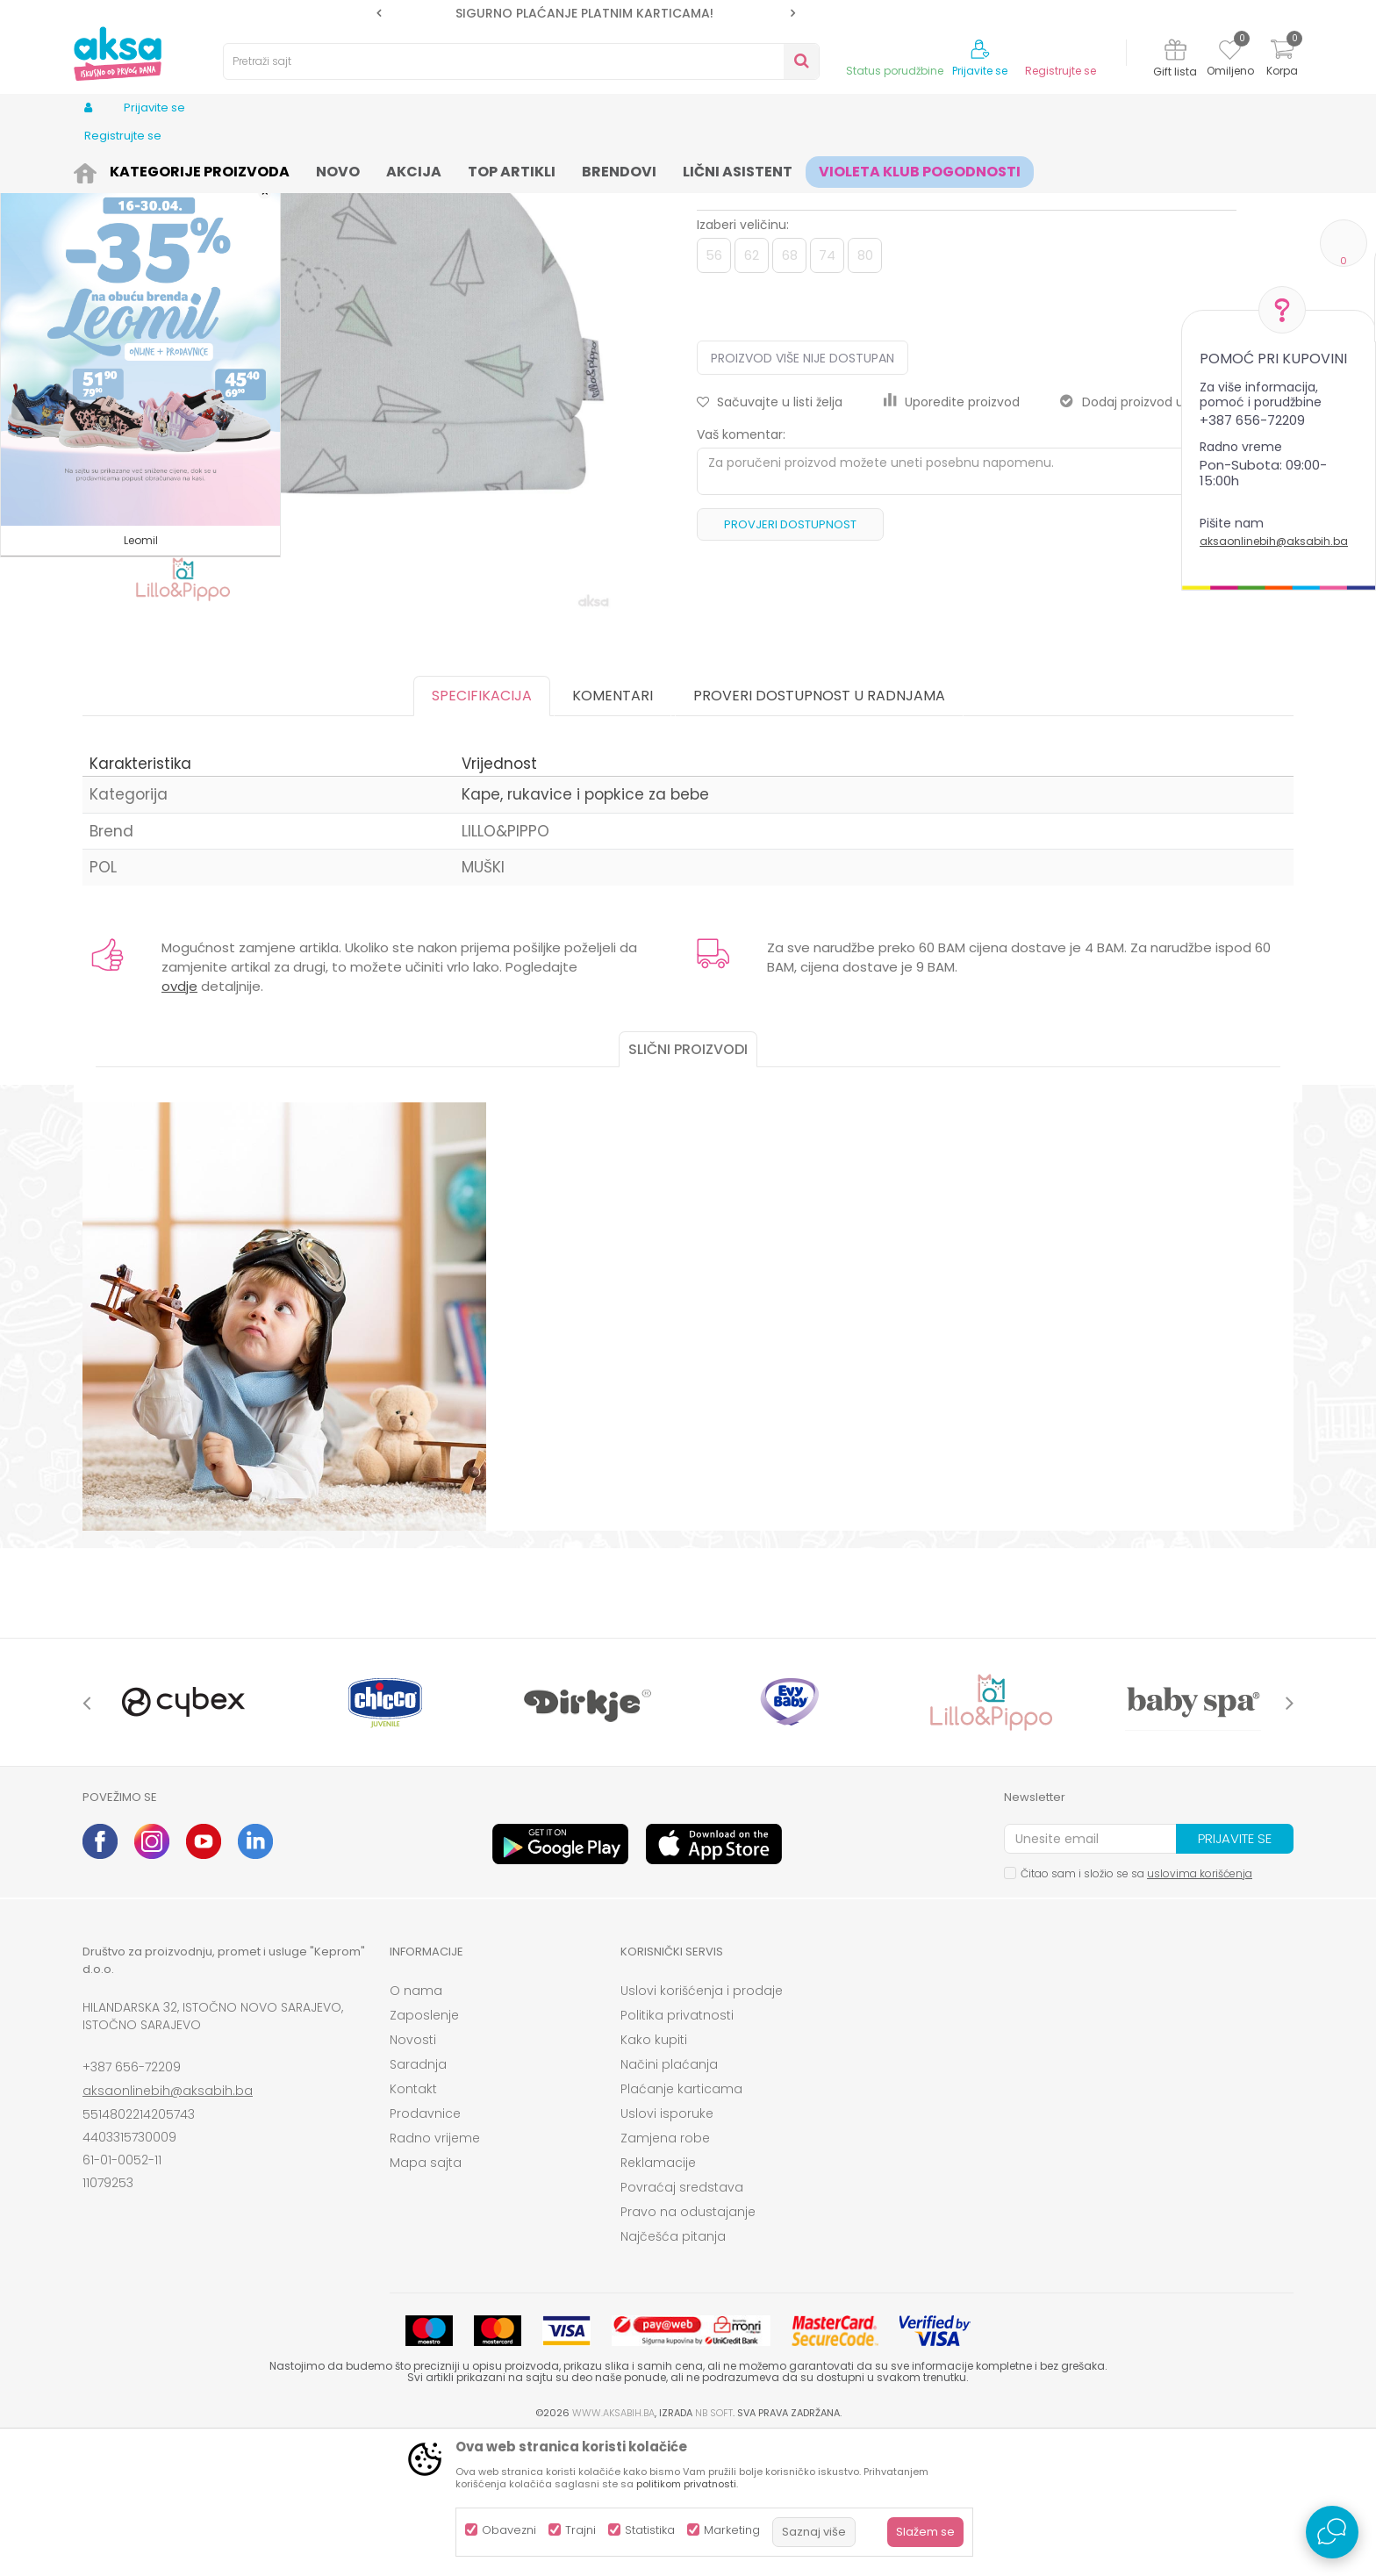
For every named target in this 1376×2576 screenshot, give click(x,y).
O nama (416, 2126)
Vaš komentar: (741, 570)
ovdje (179, 1122)
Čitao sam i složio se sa (1136, 2009)
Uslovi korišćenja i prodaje (701, 2126)
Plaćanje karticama (681, 2225)
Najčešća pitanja (673, 2372)
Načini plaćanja (669, 2200)
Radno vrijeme (435, 2274)
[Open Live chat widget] (1332, 2532)
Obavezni (509, 2530)
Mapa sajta (426, 2298)
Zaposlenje (424, 2151)
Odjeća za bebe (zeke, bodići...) (338, 168)
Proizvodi (166, 168)
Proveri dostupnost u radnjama (819, 832)
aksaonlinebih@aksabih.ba (1274, 541)
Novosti (413, 2176)
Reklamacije (658, 2298)
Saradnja (418, 2200)
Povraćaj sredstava (681, 2323)
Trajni (580, 2530)
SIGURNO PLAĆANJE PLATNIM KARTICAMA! (584, 13)
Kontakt (413, 2225)
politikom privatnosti (686, 2484)
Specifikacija (482, 832)
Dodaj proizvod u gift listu (1148, 538)
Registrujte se (1060, 71)
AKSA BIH (105, 168)
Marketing (732, 2530)
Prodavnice (425, 2249)
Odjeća (223, 168)
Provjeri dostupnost (790, 660)
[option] (586, 13)
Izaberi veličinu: (743, 361)
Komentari (612, 832)
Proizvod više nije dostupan (802, 494)
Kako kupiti (653, 2176)
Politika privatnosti (677, 2151)
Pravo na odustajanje (688, 2348)
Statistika (650, 2530)
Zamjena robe (665, 2274)
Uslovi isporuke (666, 2249)
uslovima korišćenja (1199, 2009)
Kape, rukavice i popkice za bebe (520, 168)
